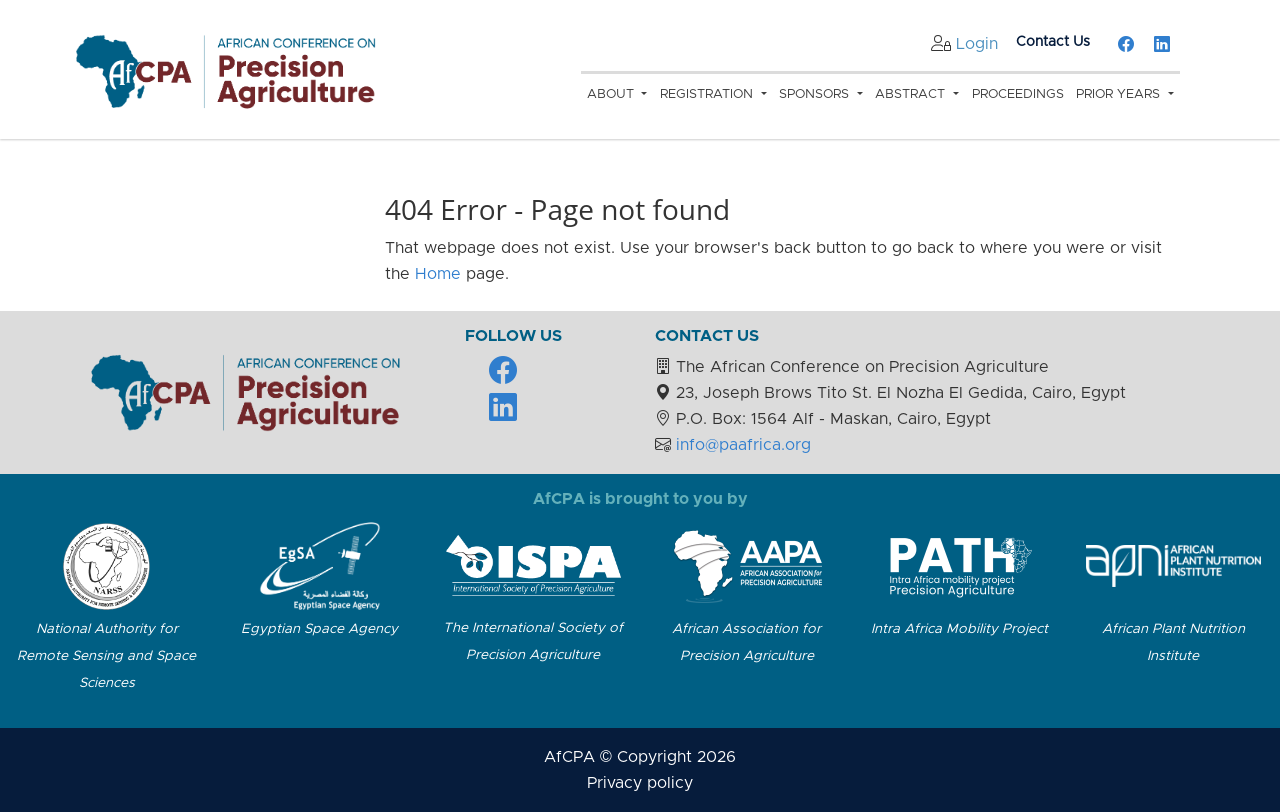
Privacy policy (640, 783)
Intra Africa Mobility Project (959, 629)
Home (438, 274)
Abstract (912, 94)
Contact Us (1053, 42)
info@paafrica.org (743, 445)
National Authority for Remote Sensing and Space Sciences (106, 656)
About (612, 94)
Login (977, 44)
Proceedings (1018, 94)
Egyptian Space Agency (319, 629)
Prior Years (1120, 94)
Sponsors (816, 94)
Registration (708, 94)
